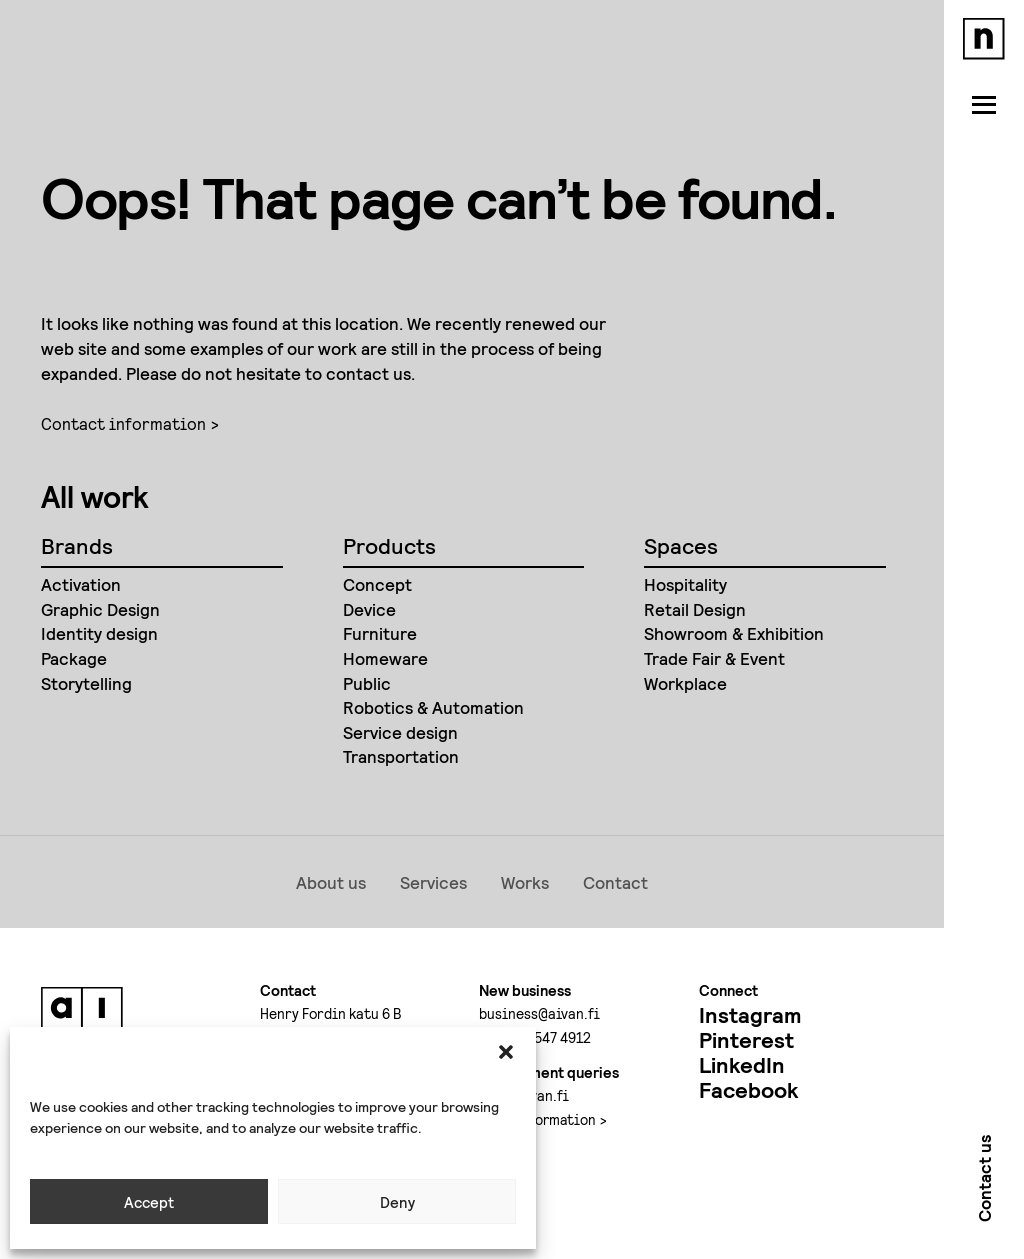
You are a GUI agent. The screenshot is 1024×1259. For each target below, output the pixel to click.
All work (95, 496)
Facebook (748, 1089)
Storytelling (86, 683)
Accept (149, 1202)
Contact (615, 882)
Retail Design (695, 609)
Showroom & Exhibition (734, 633)
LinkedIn (742, 1064)
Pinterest (746, 1039)
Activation (81, 584)
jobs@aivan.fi (524, 1095)
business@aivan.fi (539, 1013)
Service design (400, 732)
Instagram (750, 1014)
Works (525, 882)
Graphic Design (100, 609)
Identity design (99, 633)
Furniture (380, 633)
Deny (397, 1202)
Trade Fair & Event (714, 658)
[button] (506, 1052)
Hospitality (685, 584)
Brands (77, 545)
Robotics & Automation (433, 707)
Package (74, 658)
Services (433, 882)
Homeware (385, 658)
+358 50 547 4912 (535, 1037)
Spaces (681, 545)
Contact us (984, 1182)
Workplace (685, 683)
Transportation (401, 756)
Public (367, 683)
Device (369, 609)
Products (389, 545)
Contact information (123, 423)
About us (331, 882)
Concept (377, 584)
